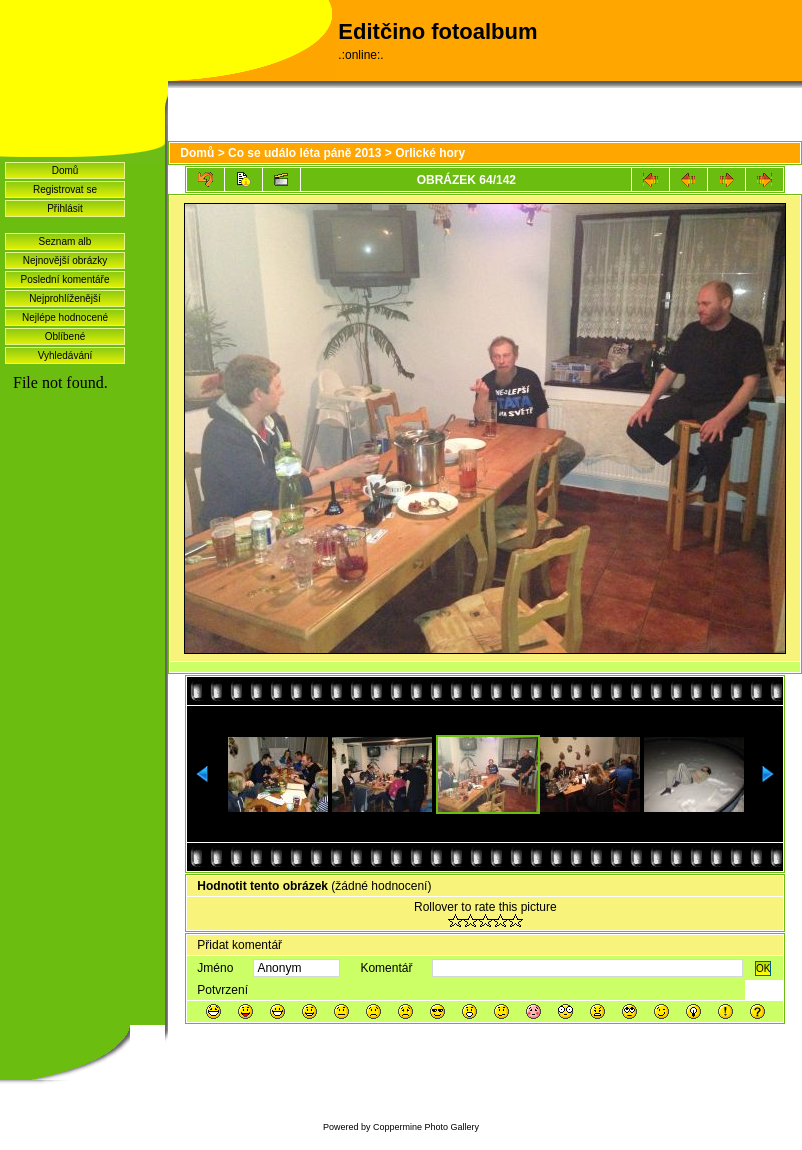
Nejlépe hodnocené (65, 317)
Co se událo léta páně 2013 (304, 153)
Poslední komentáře (65, 279)
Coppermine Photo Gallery (426, 1127)
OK (763, 968)
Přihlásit (65, 208)
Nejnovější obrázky (65, 260)
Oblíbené (65, 336)
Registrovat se (65, 189)
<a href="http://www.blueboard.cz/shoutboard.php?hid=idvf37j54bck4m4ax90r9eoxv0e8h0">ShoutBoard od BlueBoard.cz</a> (82, 641)
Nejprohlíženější (65, 298)
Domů (65, 170)
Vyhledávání (65, 355)
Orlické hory (430, 153)
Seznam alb (65, 241)
